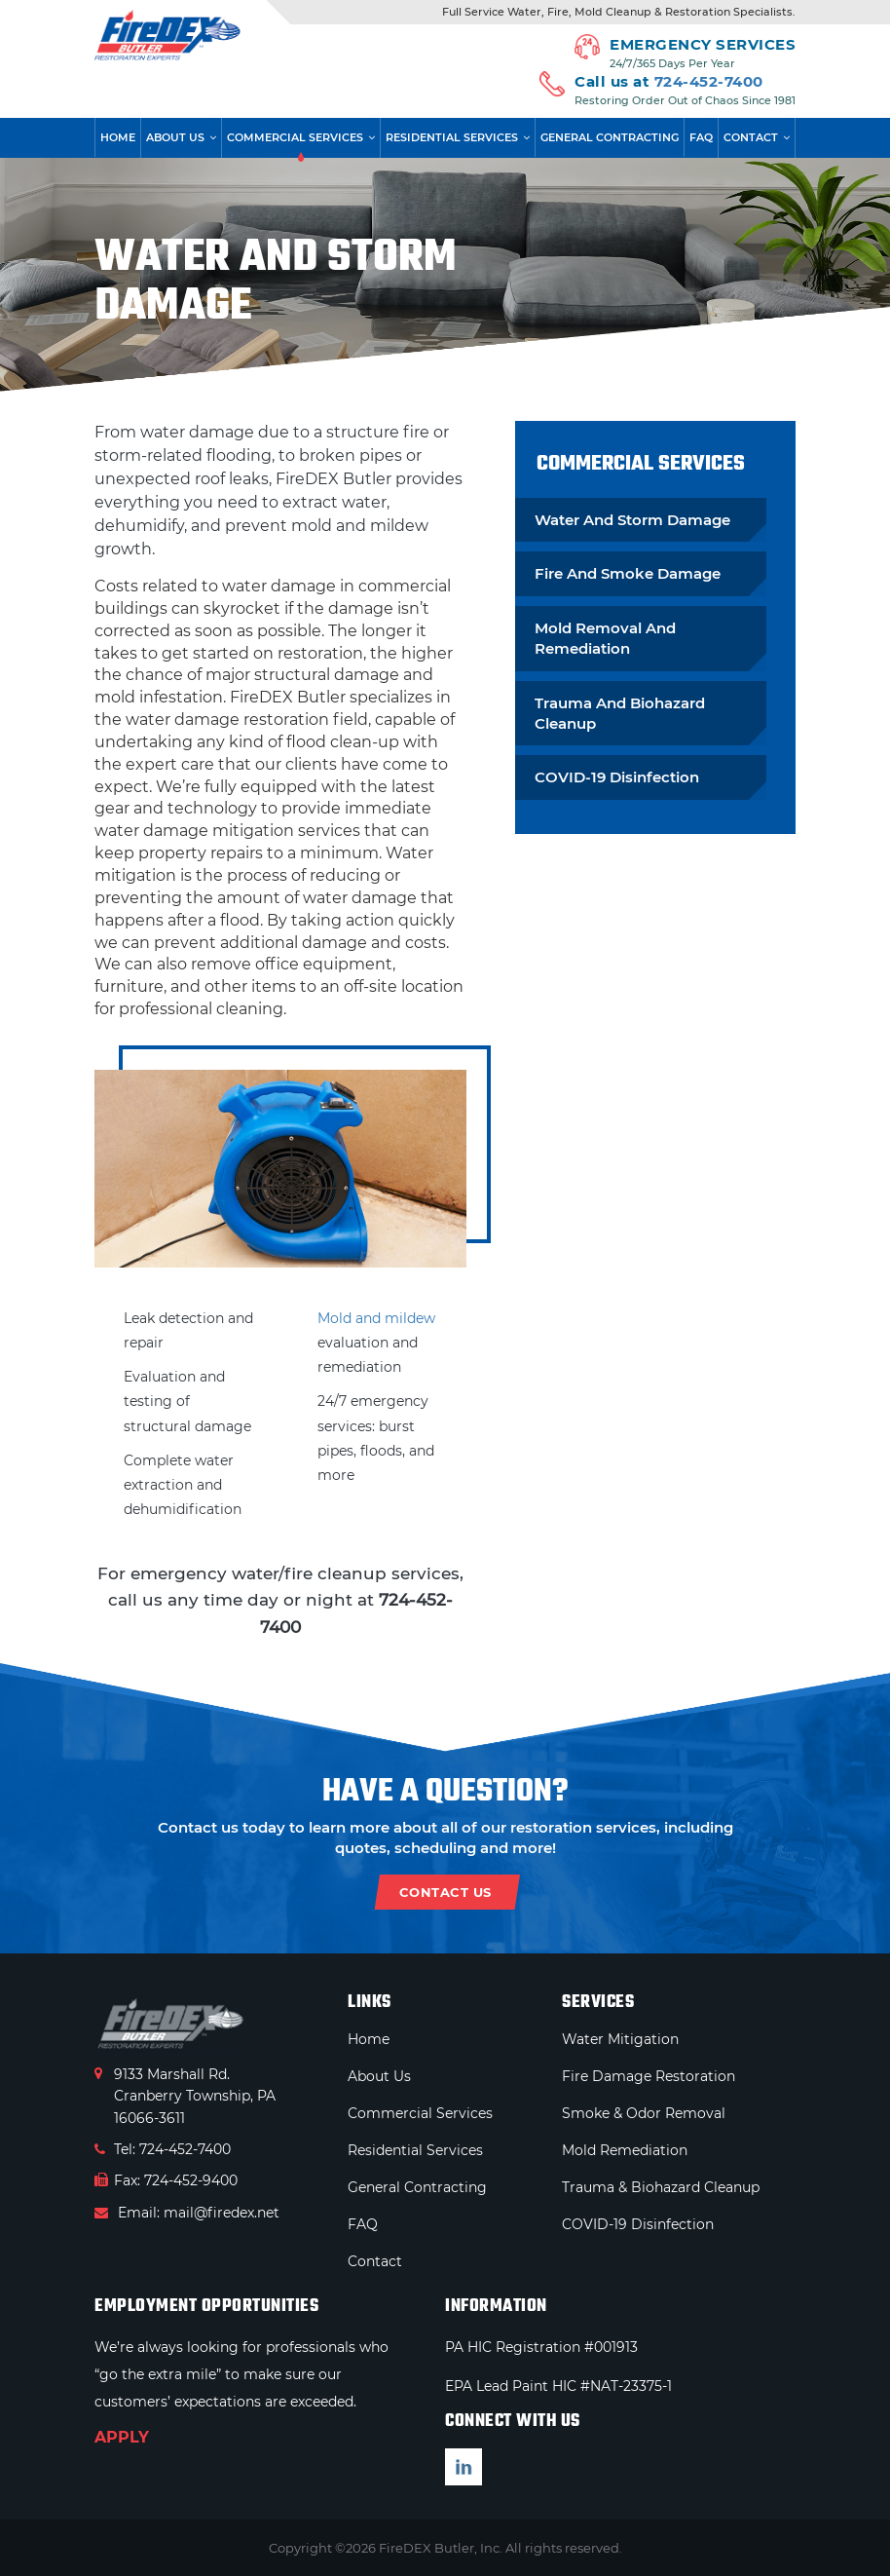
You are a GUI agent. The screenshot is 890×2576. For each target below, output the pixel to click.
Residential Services (452, 137)
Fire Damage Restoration (648, 2076)
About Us (175, 137)
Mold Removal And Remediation (605, 638)
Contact (750, 137)
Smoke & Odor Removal (643, 2113)
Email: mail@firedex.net (186, 2212)
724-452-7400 (708, 81)
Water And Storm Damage (632, 520)
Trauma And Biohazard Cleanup (620, 713)
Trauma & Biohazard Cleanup (661, 2187)
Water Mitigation (620, 2039)
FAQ (701, 137)
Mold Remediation (624, 2150)
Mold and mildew (376, 1318)
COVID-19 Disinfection (617, 777)
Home (117, 137)
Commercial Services (295, 137)
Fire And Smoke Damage (628, 573)
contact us (445, 1892)
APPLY (121, 2437)
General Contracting (609, 137)
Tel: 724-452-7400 (162, 2149)
